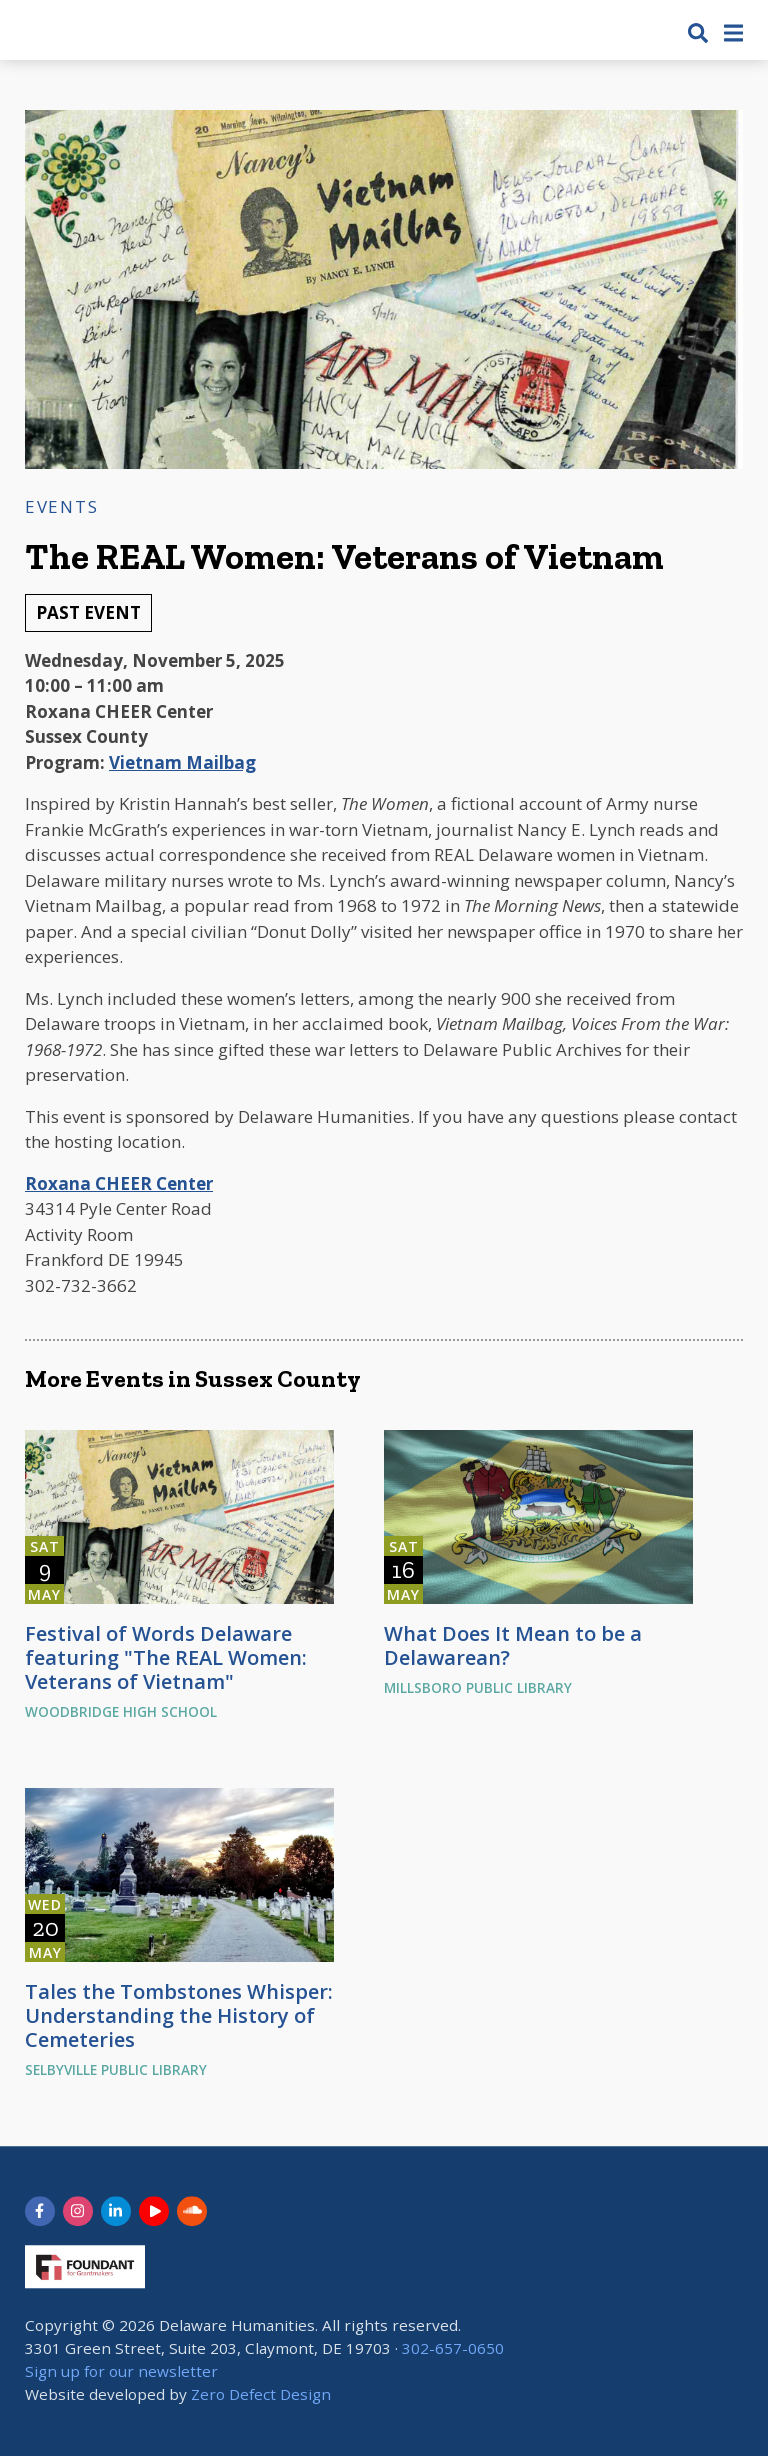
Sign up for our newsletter (121, 2371)
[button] (698, 32)
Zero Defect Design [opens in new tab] (261, 2394)
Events (61, 506)
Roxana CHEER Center (119, 1183)
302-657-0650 (453, 2348)
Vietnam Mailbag (182, 762)
